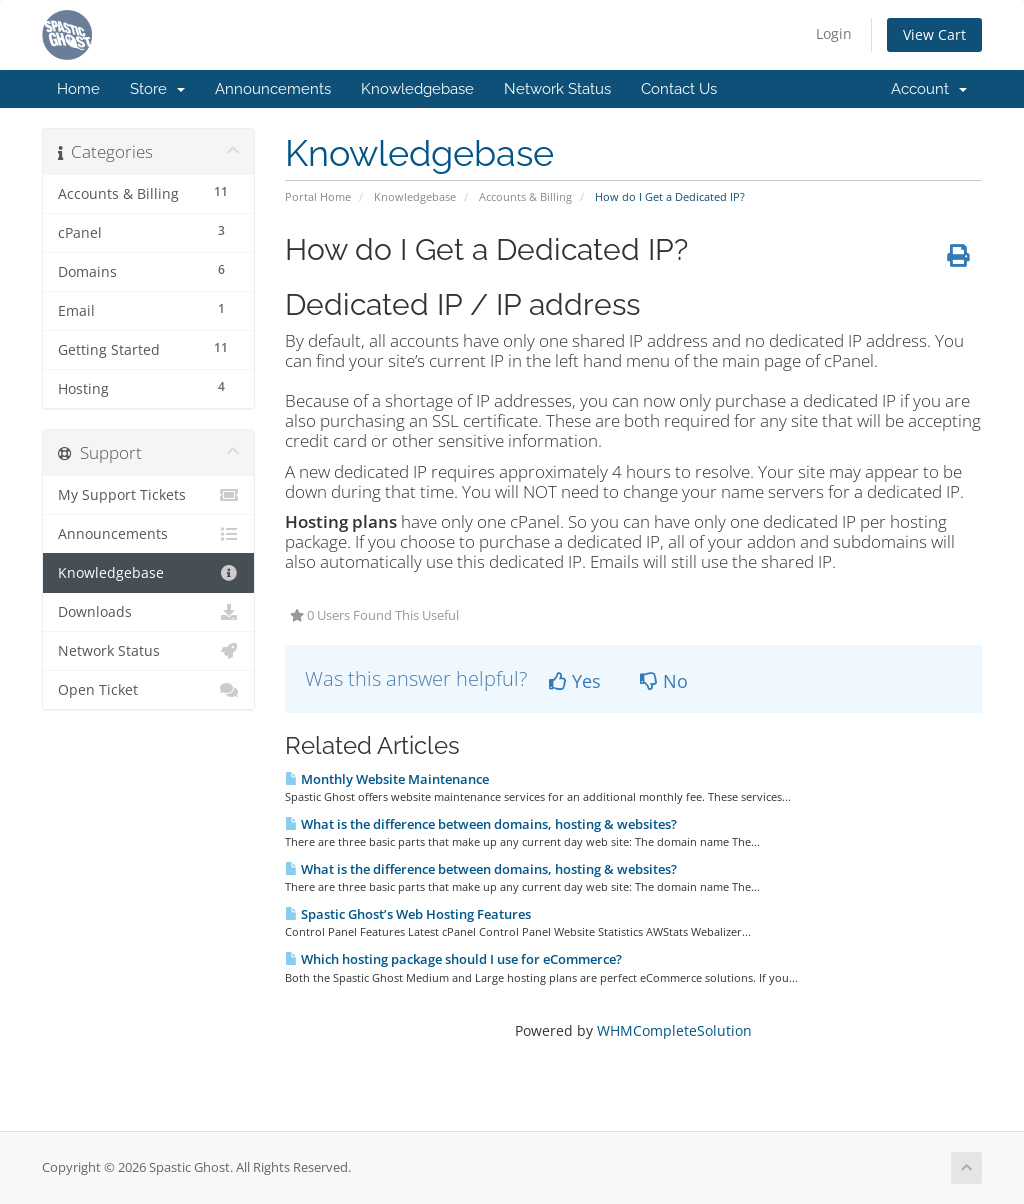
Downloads (148, 612)
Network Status (557, 89)
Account (929, 89)
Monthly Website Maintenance (387, 779)
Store (157, 89)
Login (834, 33)
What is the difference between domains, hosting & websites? (481, 824)
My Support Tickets (148, 495)
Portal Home (318, 196)
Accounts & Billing (525, 196)
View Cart (934, 34)
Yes (575, 681)
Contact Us (679, 89)
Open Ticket (148, 690)
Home (78, 89)
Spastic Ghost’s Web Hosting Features (408, 914)
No (664, 681)
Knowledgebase (417, 89)
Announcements (273, 89)
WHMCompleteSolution (674, 1030)
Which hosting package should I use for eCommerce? (453, 959)
